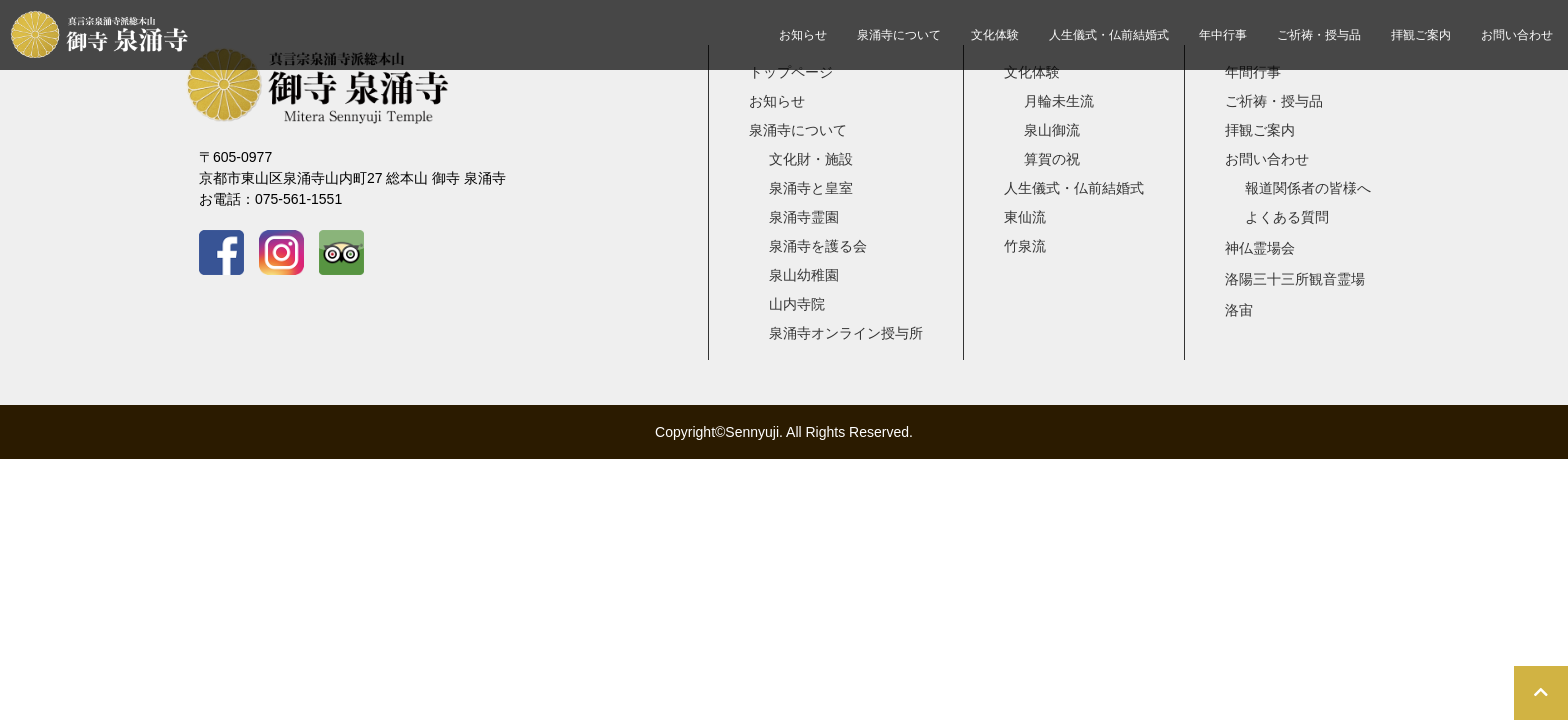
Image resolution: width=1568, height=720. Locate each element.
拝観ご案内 (1421, 35)
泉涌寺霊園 (804, 217)
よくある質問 (1287, 217)
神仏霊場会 (1260, 248)
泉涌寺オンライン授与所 (846, 333)
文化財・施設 (811, 159)
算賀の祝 (1052, 159)
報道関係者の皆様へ (1308, 188)
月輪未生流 (1059, 101)
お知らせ (803, 35)
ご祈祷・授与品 (1319, 35)
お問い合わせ (1517, 35)
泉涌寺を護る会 (818, 246)
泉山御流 (1052, 130)
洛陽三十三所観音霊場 (1295, 279)
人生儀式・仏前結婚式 (1109, 35)
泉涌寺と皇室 (811, 188)
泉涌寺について (899, 35)
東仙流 (1025, 217)
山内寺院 (797, 304)
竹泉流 (1025, 246)
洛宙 (1239, 310)
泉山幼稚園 (804, 275)
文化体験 (995, 35)
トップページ (791, 72)
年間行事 (1253, 72)
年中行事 (1223, 35)
